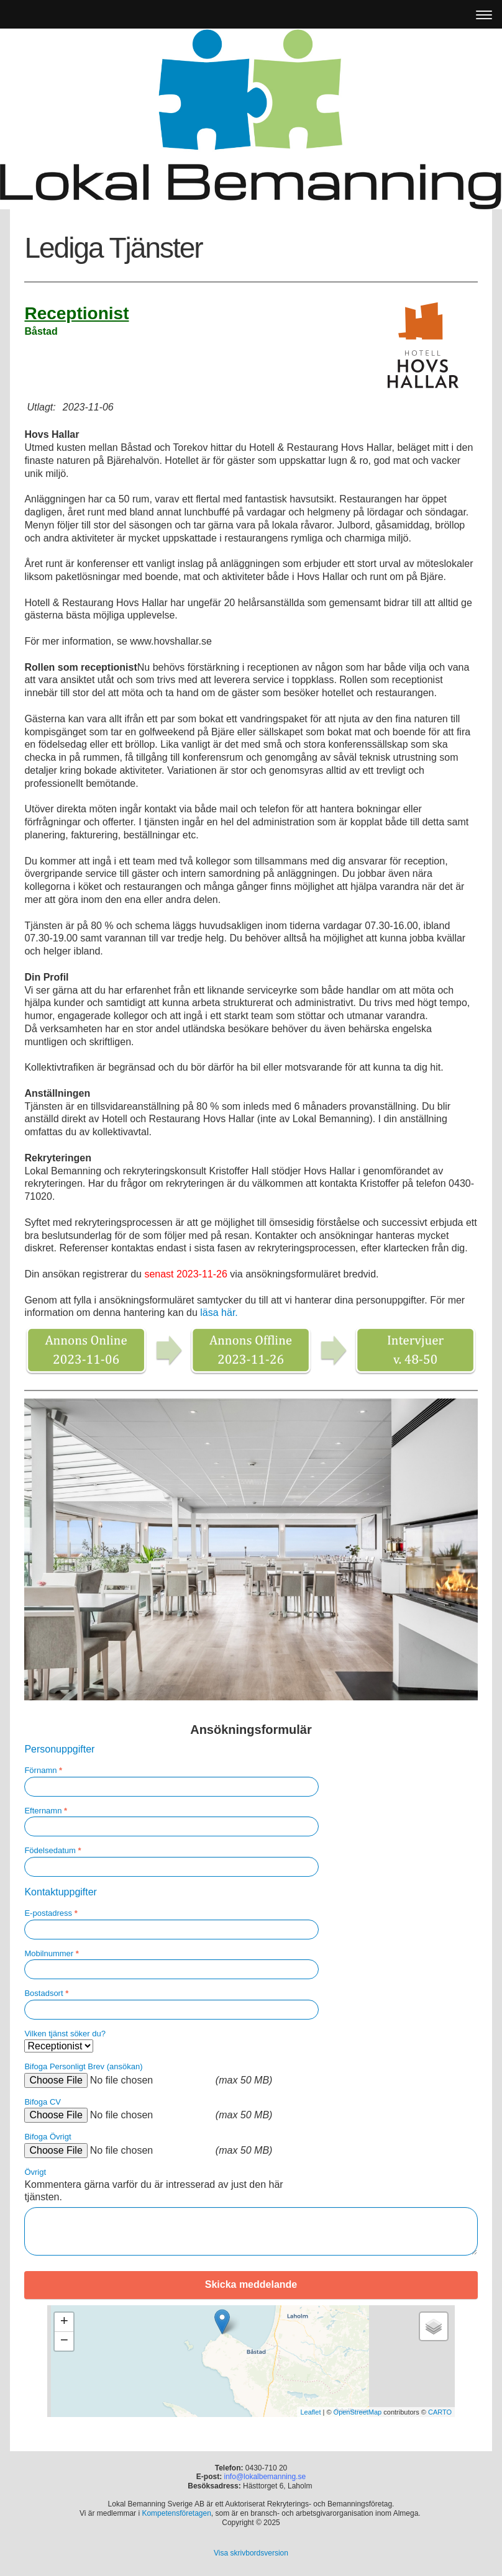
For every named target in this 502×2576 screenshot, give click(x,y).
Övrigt (35, 2172)
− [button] (64, 2341)
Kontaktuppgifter (60, 1892)
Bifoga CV (42, 2102)
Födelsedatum (52, 1850)
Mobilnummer (51, 1953)
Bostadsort (46, 1993)
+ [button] (64, 2322)
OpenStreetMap (358, 2412)
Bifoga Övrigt (47, 2136)
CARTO (440, 2412)
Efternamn (45, 1810)
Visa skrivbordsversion (251, 2553)
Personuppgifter (59, 1749)
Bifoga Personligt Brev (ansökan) (83, 2066)
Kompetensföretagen (176, 2513)
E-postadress (50, 1913)
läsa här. (218, 1312)
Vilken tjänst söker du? (65, 2033)
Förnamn (43, 1770)
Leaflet (310, 2412)
